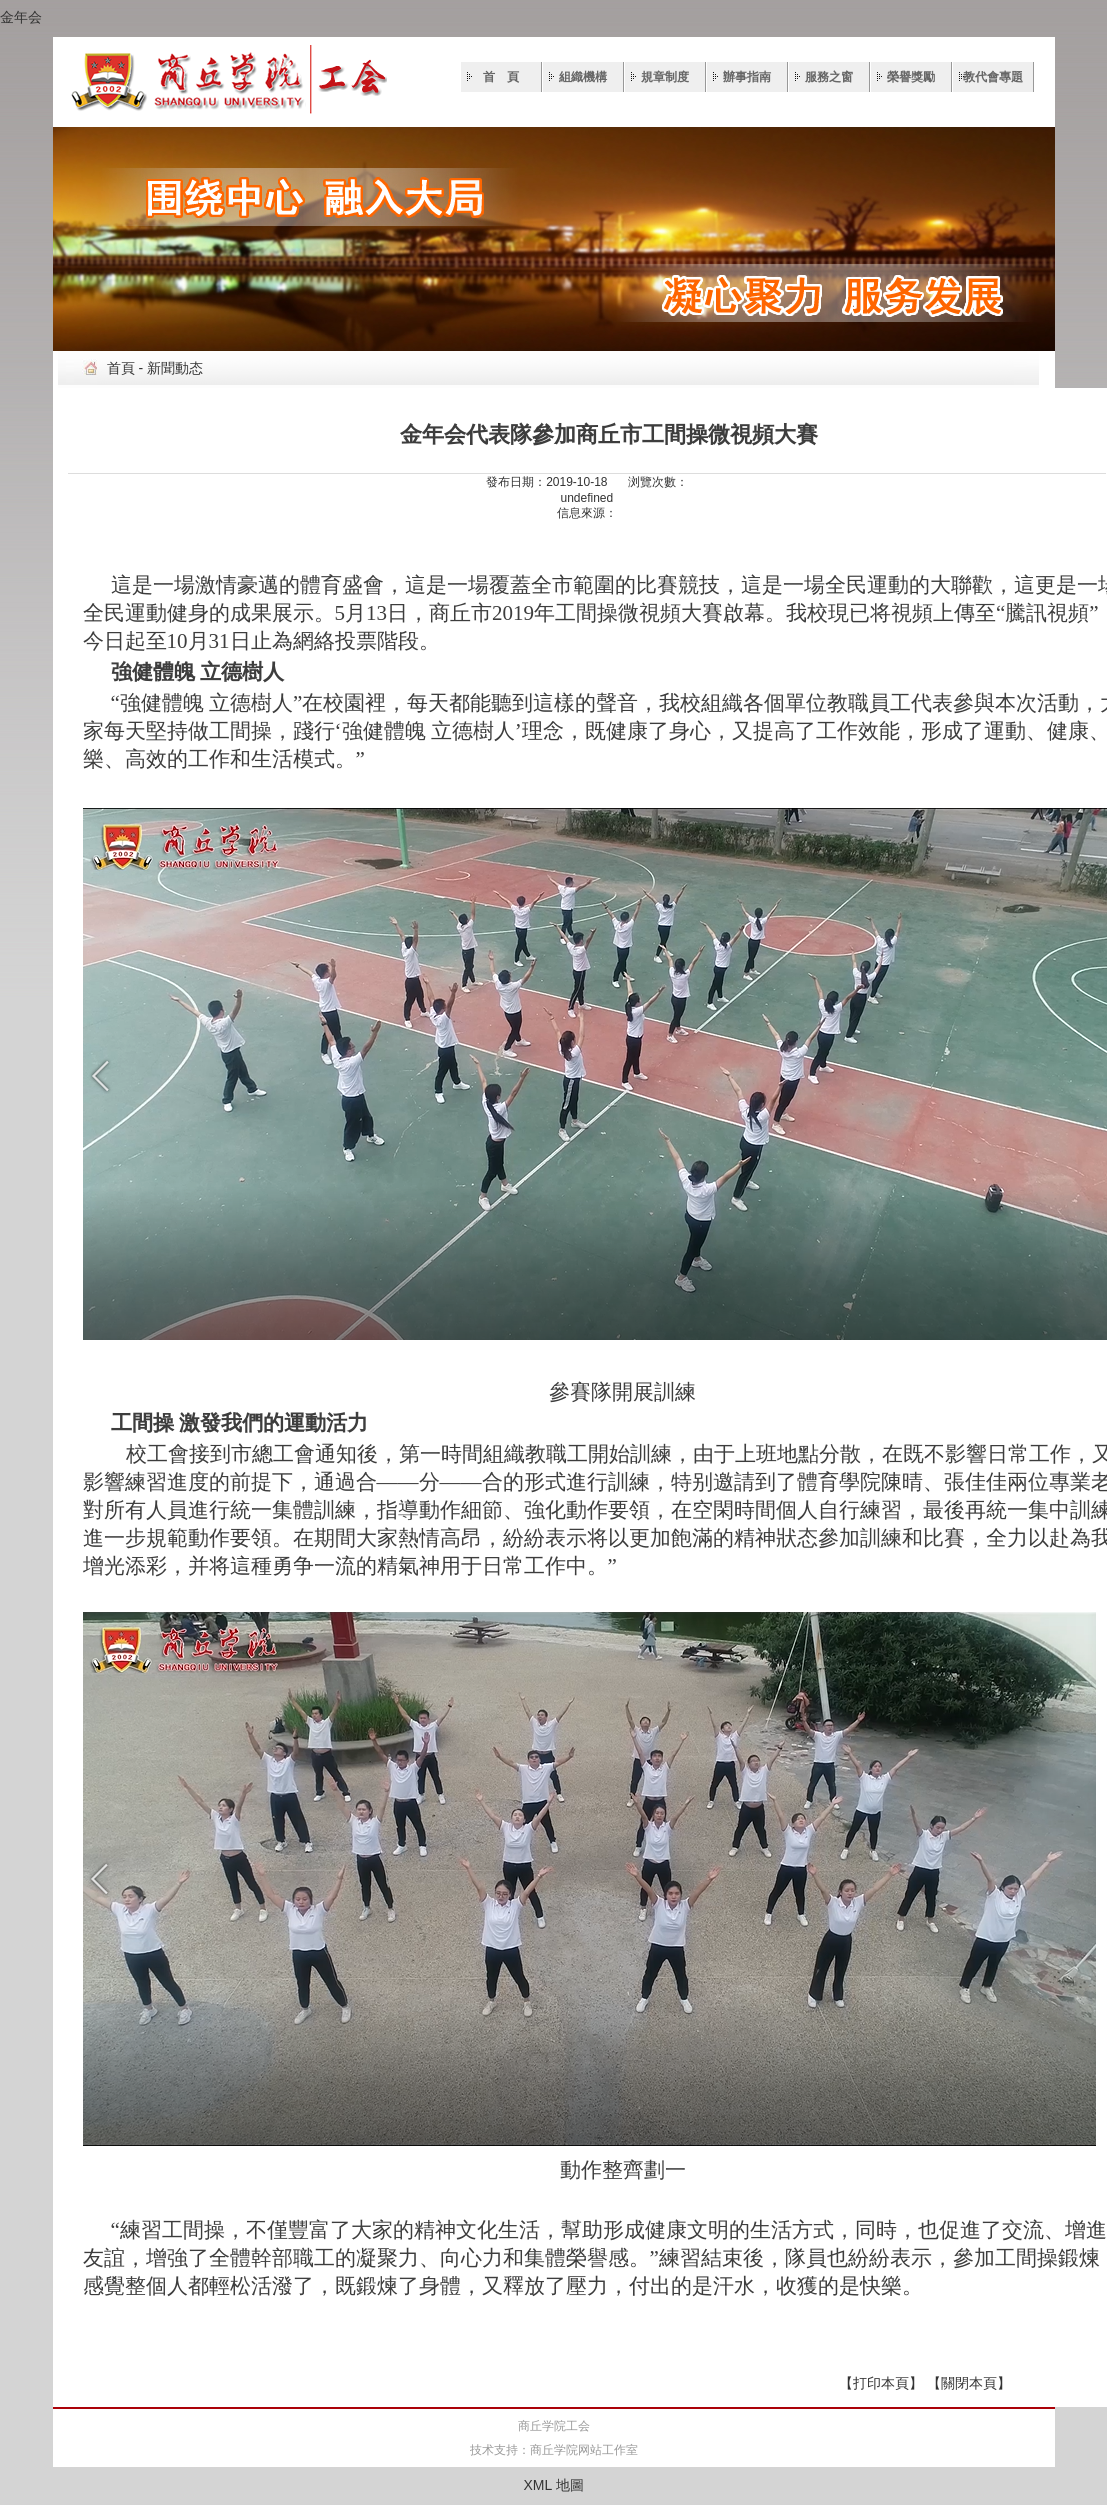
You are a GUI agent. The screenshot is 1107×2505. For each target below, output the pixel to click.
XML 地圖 (553, 2485)
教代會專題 (993, 77)
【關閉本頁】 (969, 2383)
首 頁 (501, 77)
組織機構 (583, 77)
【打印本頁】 (881, 2383)
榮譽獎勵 (911, 77)
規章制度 (665, 77)
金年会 (21, 17)
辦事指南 (747, 77)
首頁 (121, 368)
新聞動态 (175, 368)
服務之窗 (829, 77)
